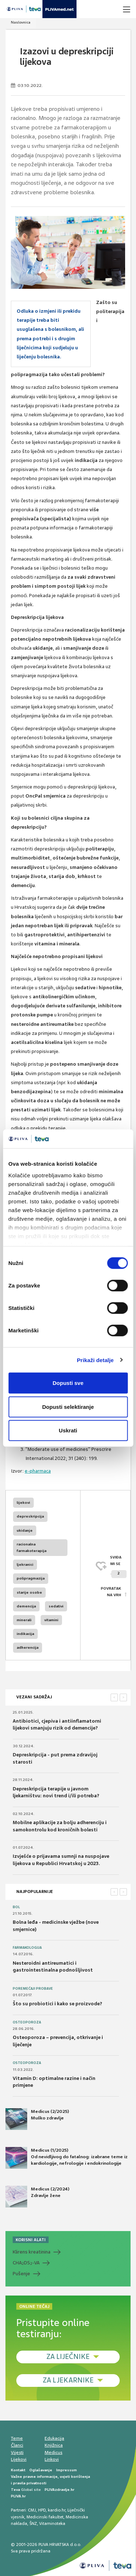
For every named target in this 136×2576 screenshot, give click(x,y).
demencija (26, 1606)
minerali (24, 1620)
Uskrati (68, 1430)
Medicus (53, 2452)
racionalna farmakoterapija (31, 1547)
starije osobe (29, 1592)
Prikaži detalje (95, 1360)
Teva (15, 2489)
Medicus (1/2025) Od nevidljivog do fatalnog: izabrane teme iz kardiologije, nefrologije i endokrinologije (66, 2158)
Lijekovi (18, 2459)
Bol (16, 1907)
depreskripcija (30, 1516)
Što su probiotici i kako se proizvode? (57, 2004)
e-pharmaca (38, 1471)
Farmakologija (27, 1947)
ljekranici (25, 1564)
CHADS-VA (26, 2263)
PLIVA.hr (18, 2496)
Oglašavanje (40, 2470)
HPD (42, 2510)
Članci (17, 2445)
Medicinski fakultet (44, 2516)
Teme (17, 2438)
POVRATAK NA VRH (111, 1591)
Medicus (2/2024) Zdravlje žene (37, 2196)
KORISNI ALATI (31, 2239)
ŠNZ (33, 2523)
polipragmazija (31, 1578)
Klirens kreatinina (31, 2252)
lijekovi (23, 1502)
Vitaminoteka (52, 2523)
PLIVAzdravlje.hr (59, 2489)
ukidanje (25, 1530)
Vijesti (17, 2452)
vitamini (51, 1620)
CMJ (32, 2510)
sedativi (56, 1606)
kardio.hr (56, 2510)
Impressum (66, 2470)
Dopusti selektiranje (68, 1406)
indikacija (25, 1633)
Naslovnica (20, 22)
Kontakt (18, 2470)
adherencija (27, 1647)
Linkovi (52, 2459)
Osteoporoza (27, 2022)
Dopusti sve (68, 1383)
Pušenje (21, 2274)
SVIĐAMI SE (118, 1566)
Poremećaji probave (33, 1988)
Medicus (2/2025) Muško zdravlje (37, 2119)
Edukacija (54, 2438)
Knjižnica (54, 2445)
